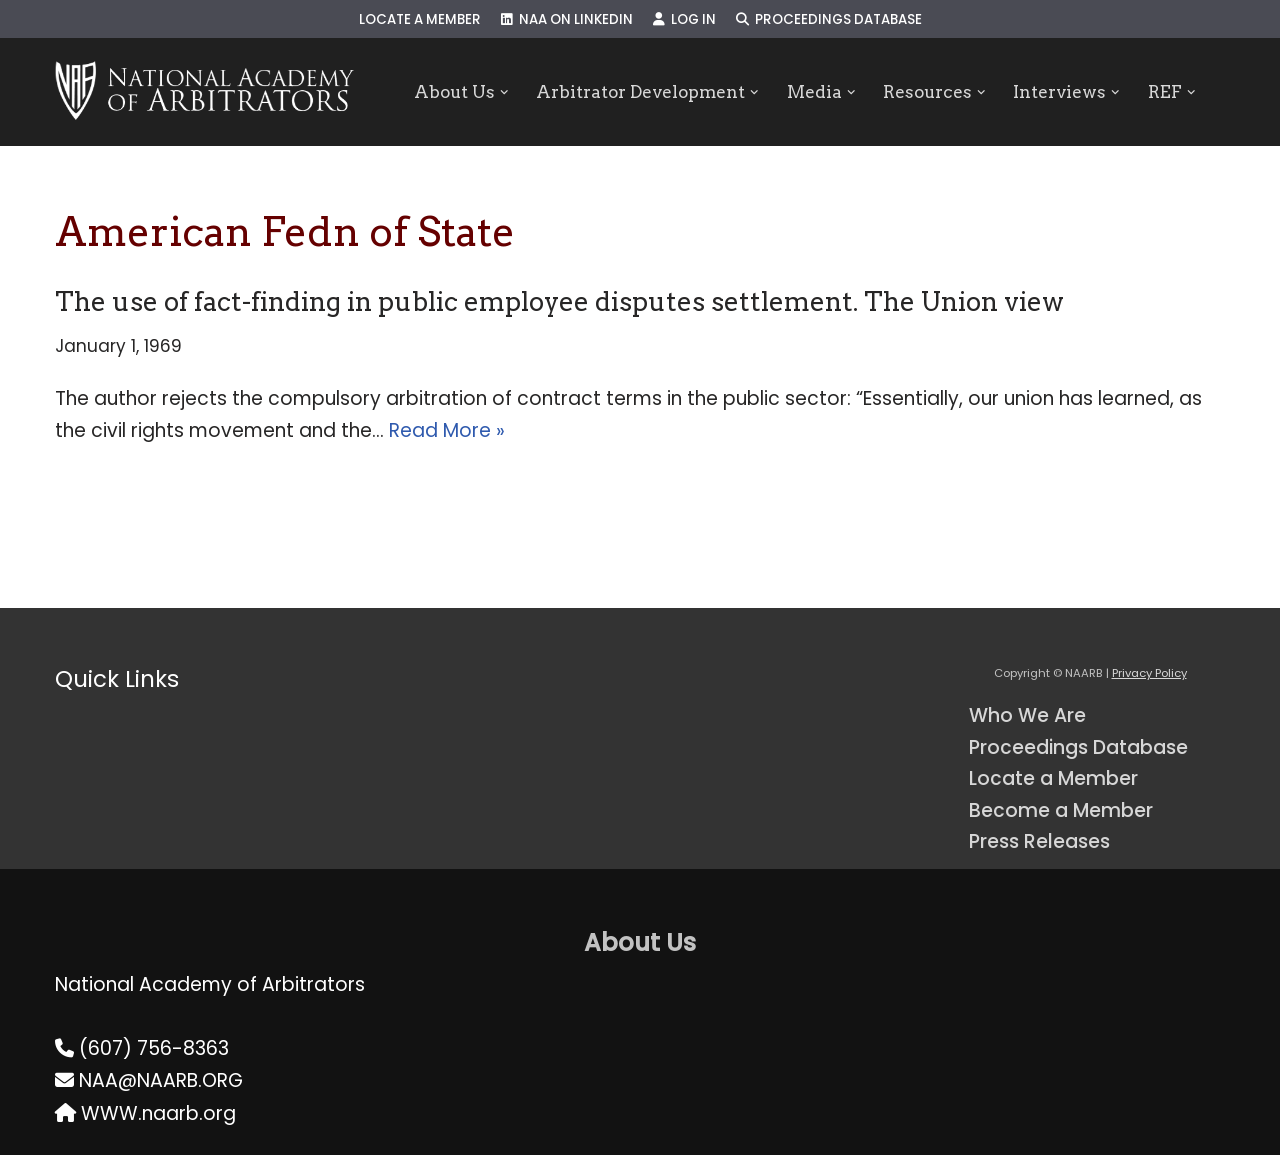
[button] (503, 92)
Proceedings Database (829, 19)
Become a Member (1061, 810)
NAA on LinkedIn (567, 19)
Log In (684, 19)
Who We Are (1027, 715)
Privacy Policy (1149, 673)
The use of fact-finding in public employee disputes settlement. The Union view (559, 301)
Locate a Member (420, 19)
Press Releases (1039, 841)
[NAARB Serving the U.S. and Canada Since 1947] (204, 92)
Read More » (447, 430)
